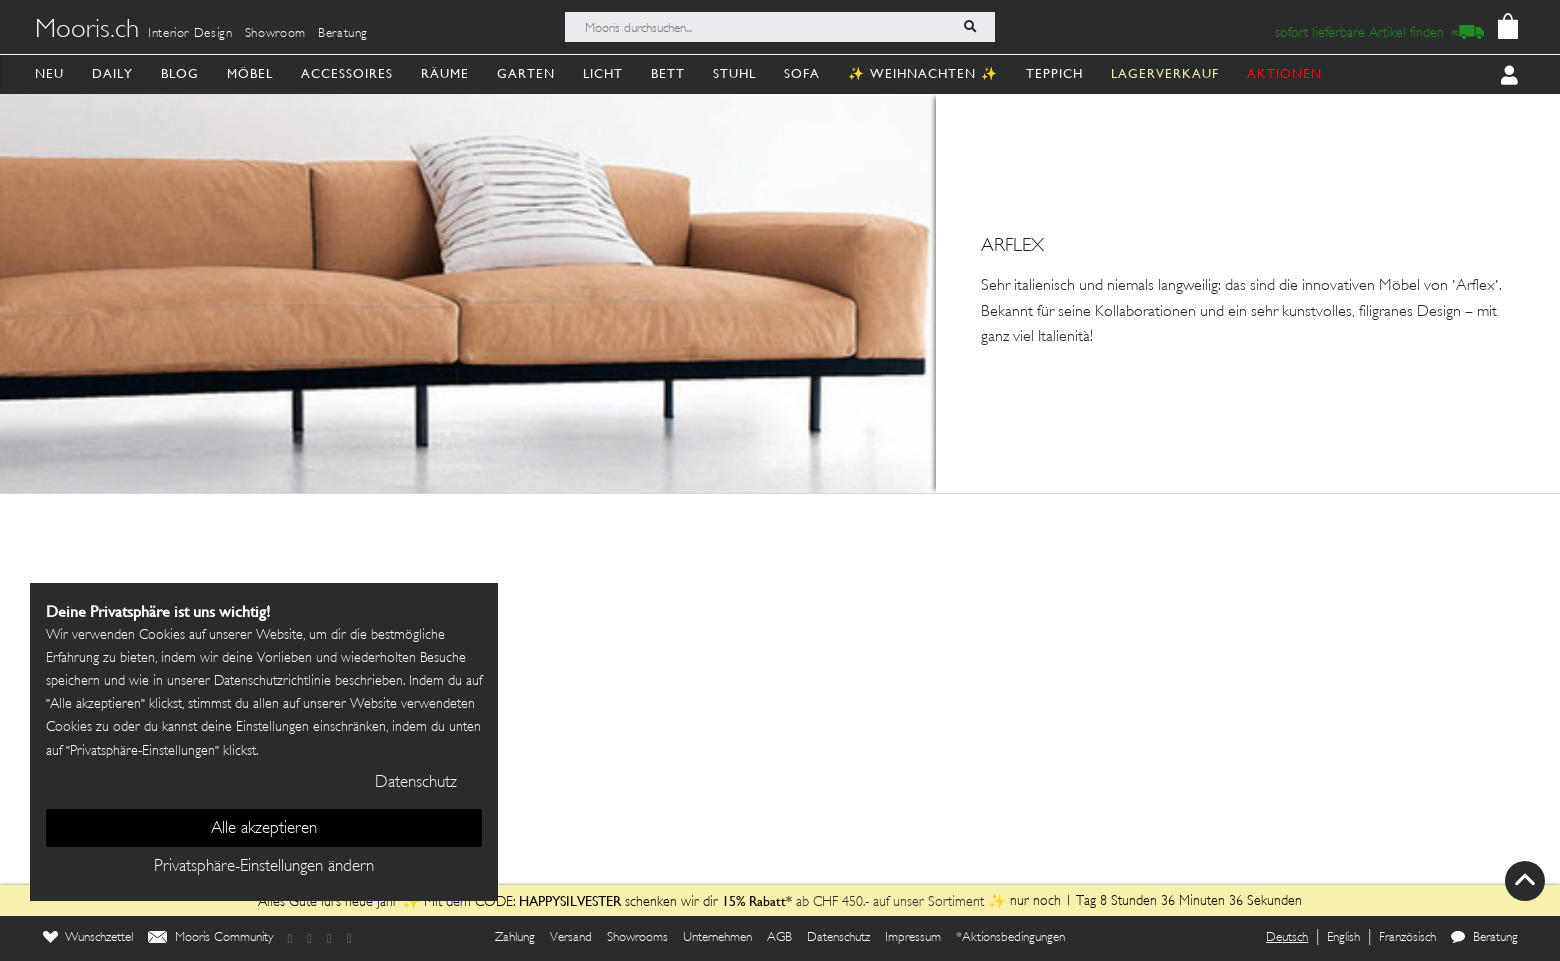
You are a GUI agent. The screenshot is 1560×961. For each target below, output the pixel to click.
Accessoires (347, 73)
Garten (526, 73)
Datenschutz (838, 938)
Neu (49, 73)
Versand (571, 938)
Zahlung (515, 938)
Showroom (275, 34)
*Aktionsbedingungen (1010, 938)
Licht (603, 73)
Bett (668, 73)
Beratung (343, 34)
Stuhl (734, 73)
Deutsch (1287, 938)
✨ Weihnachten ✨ (923, 73)
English (1343, 938)
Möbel (250, 73)
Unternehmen (717, 938)
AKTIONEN (1284, 73)
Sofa (802, 73)
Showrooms (637, 938)
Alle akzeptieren (264, 829)
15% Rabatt (754, 901)
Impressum (913, 938)
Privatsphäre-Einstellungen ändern (264, 867)
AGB (779, 938)
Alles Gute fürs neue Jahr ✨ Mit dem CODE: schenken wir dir (490, 902)
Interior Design (190, 34)
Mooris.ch (87, 31)
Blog (180, 73)
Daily (112, 73)
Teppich (1054, 73)
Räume (445, 73)
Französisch (1407, 938)
